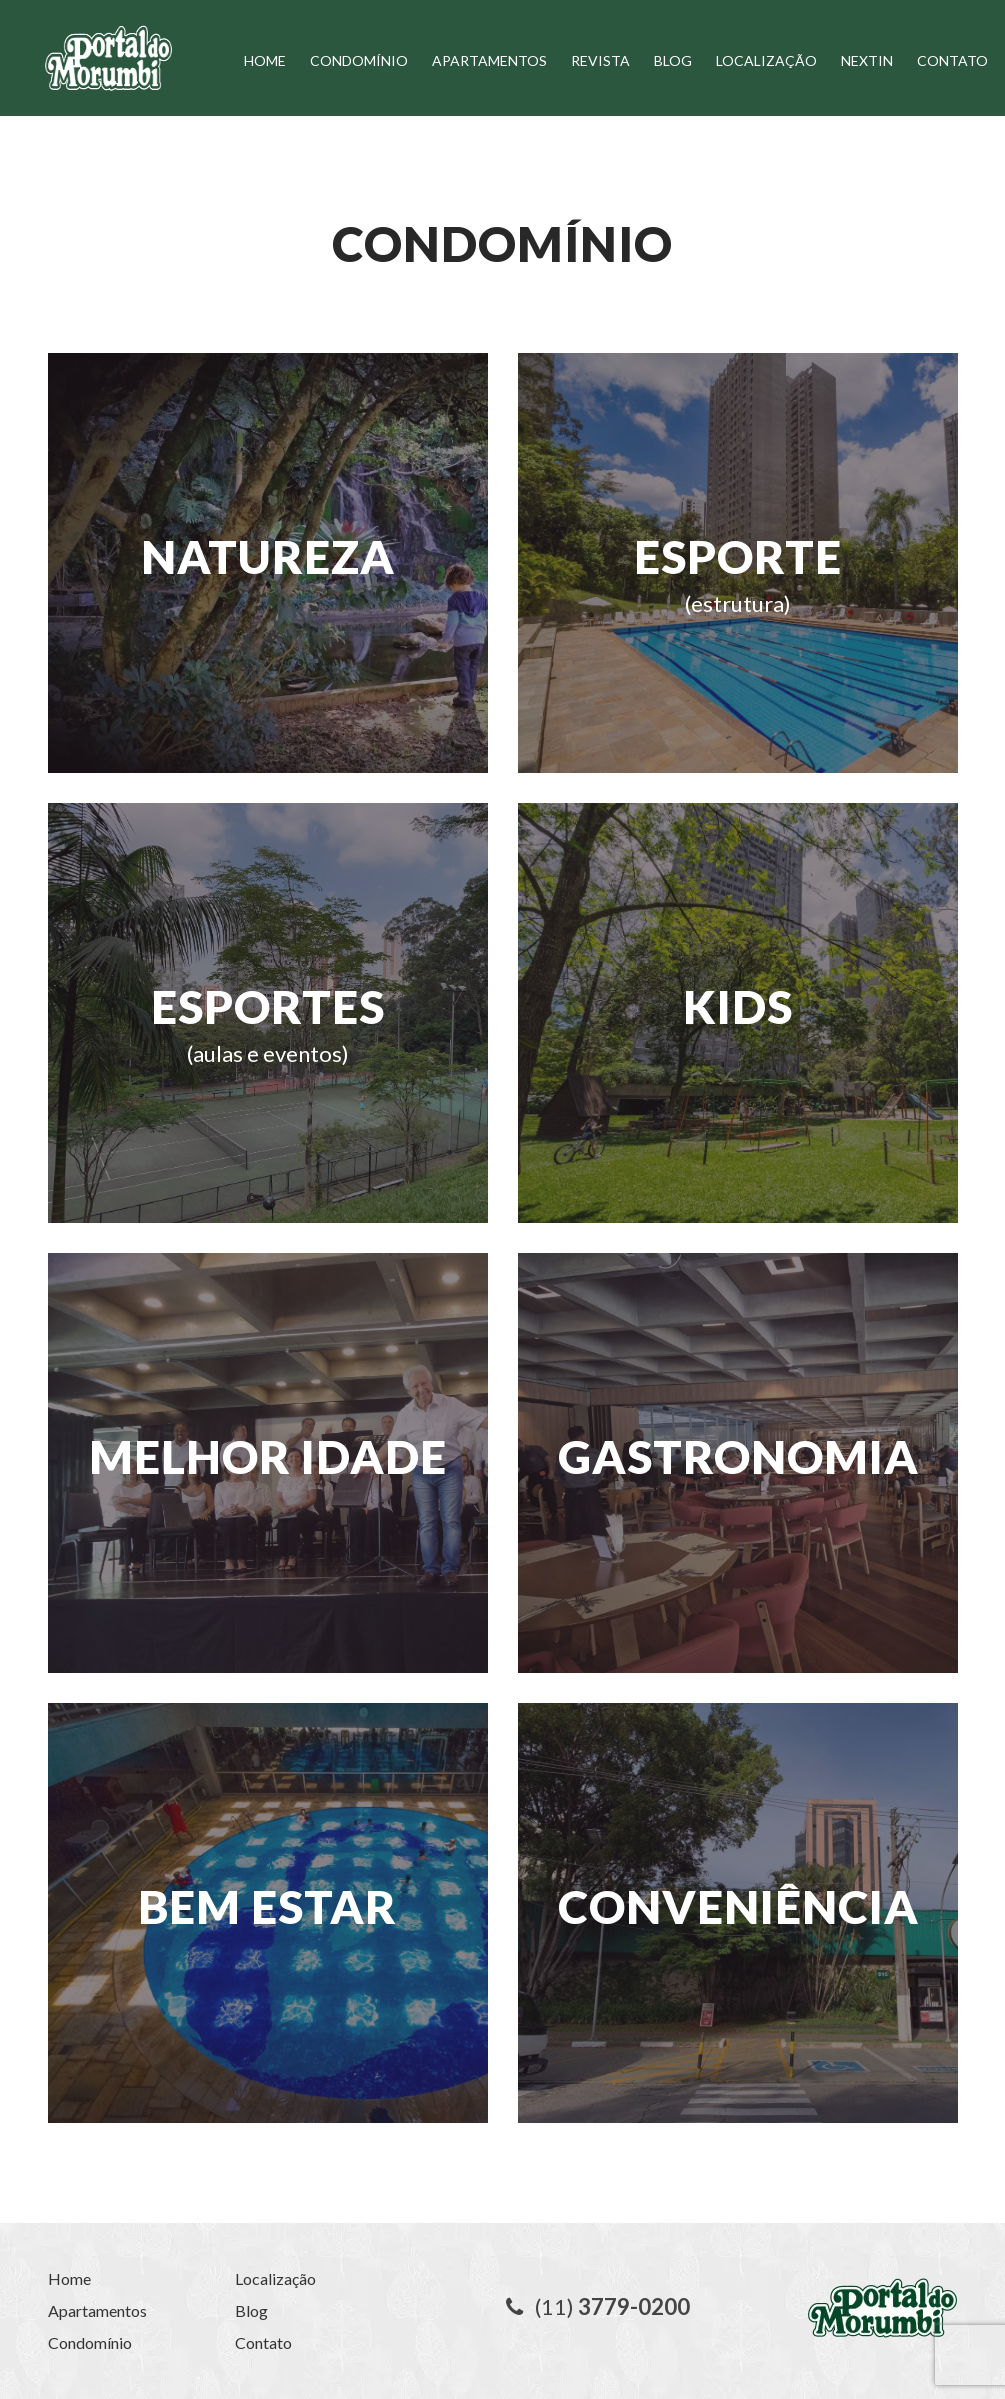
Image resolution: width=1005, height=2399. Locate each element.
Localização (766, 60)
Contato (952, 60)
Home (265, 60)
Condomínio (359, 60)
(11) (598, 2306)
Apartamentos (489, 60)
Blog (673, 60)
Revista (600, 60)
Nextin (867, 60)
